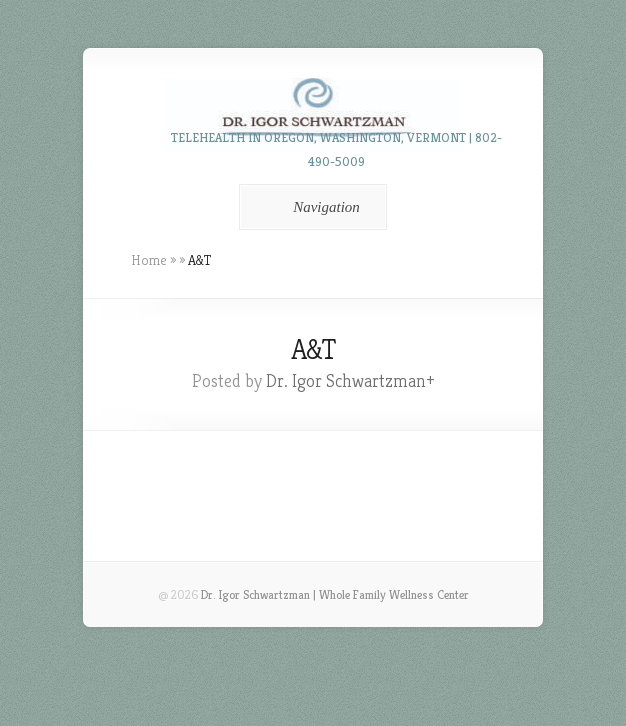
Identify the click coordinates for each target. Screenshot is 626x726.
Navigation (309, 207)
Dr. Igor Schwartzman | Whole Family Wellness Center (335, 594)
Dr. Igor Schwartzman (346, 380)
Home (149, 260)
